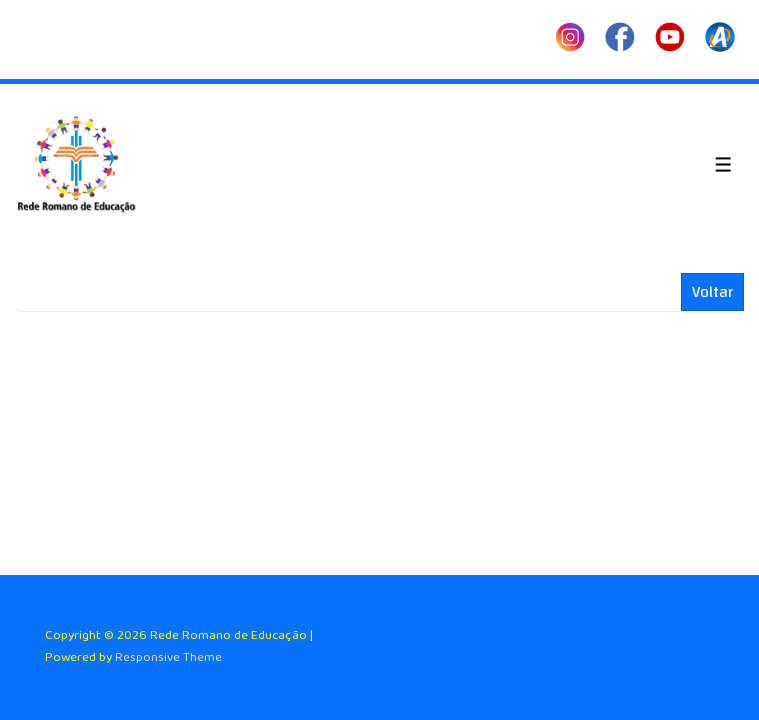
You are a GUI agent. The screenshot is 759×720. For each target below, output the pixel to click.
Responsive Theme (168, 657)
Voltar (712, 292)
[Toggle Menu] (723, 164)
